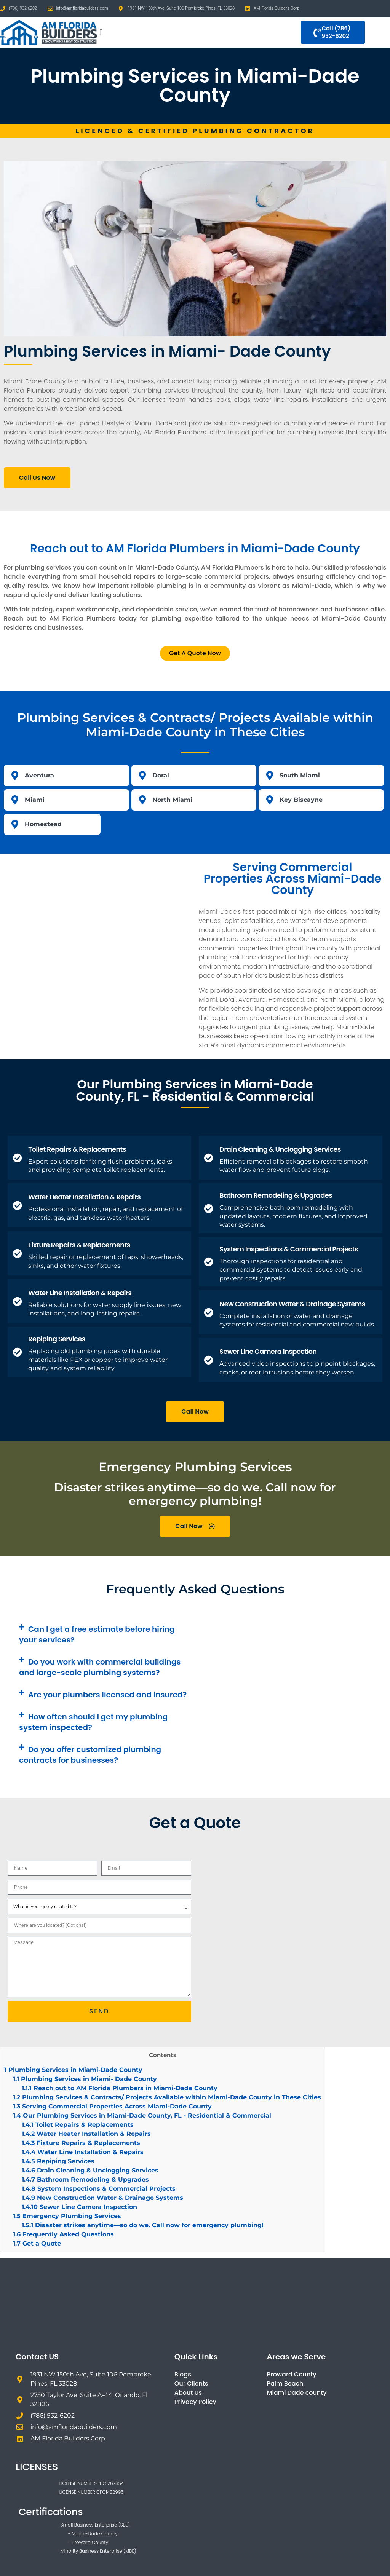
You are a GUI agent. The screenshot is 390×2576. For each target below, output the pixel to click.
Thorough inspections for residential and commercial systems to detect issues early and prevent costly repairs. (290, 1270)
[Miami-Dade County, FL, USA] (97, 945)
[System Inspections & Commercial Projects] (208, 1261)
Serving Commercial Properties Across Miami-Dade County (112, 2106)
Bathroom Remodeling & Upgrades (275, 1195)
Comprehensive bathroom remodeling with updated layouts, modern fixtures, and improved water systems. (293, 1216)
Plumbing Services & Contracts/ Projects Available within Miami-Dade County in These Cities (167, 2097)
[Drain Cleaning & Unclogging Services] (208, 1157)
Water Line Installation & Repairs (79, 1293)
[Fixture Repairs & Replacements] (17, 1253)
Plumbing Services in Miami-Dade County (73, 2069)
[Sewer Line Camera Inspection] (208, 1360)
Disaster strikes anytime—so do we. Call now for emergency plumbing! (143, 2225)
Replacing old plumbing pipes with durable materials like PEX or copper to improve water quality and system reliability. (98, 1359)
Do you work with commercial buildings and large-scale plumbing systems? (100, 1667)
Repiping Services (56, 1339)
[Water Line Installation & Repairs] (17, 1301)
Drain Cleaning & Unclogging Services (280, 1149)
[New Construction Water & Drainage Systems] (208, 1312)
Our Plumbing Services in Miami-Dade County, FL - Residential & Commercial (142, 2115)
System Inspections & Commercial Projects (288, 1249)
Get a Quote (37, 2243)
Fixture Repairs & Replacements (79, 1245)
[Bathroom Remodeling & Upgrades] (208, 1208)
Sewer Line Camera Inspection (267, 1351)
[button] (101, 32)
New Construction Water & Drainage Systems (292, 1304)
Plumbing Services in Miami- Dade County (85, 2079)
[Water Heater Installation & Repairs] (17, 1205)
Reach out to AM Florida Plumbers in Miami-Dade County (119, 2088)
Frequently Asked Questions (63, 2234)
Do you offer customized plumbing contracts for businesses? (90, 1754)
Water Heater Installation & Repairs (84, 1197)
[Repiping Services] (17, 1352)
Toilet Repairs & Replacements (77, 1149)
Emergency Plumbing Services (67, 2216)
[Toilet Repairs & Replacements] (17, 1157)
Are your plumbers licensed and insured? (107, 1694)
